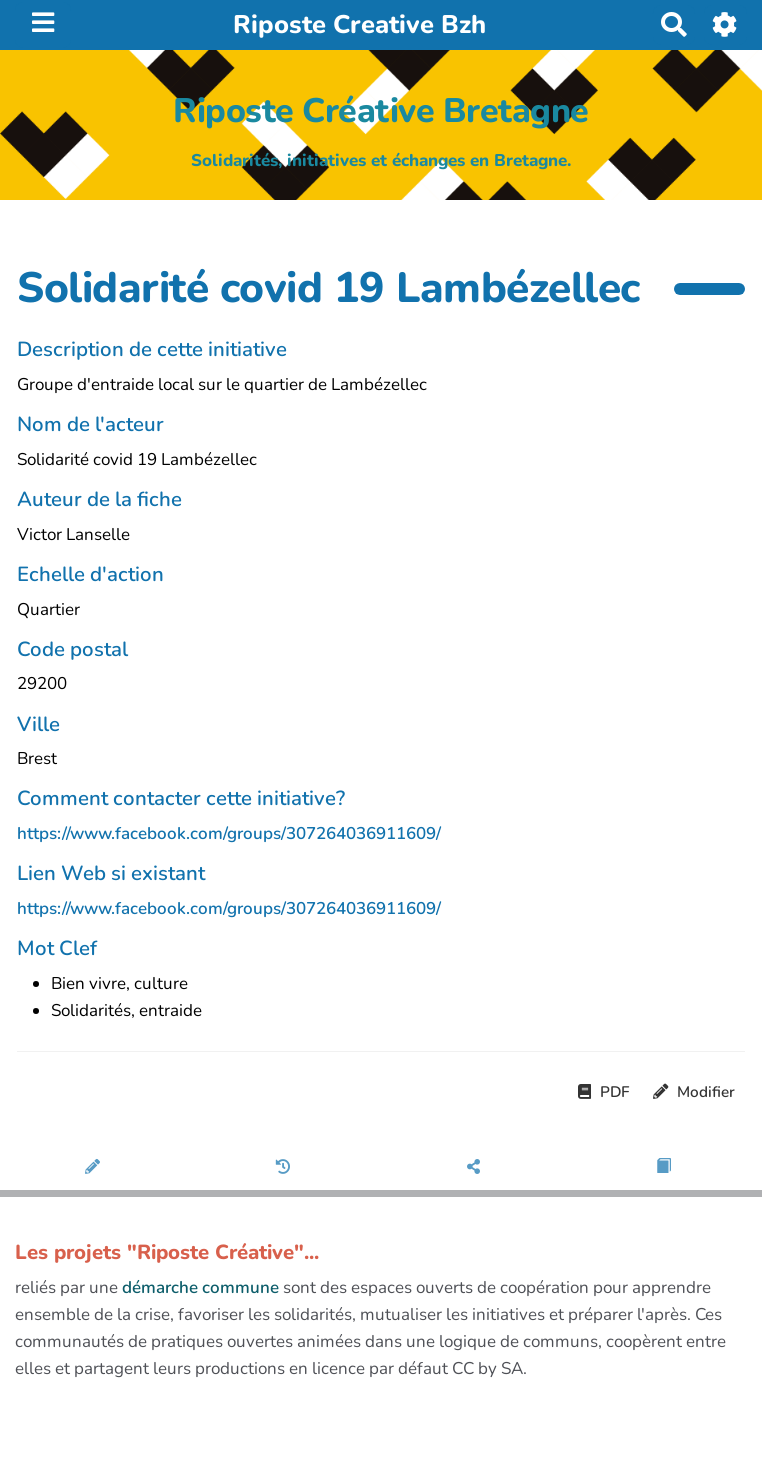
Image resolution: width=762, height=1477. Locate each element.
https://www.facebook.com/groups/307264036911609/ (229, 833)
